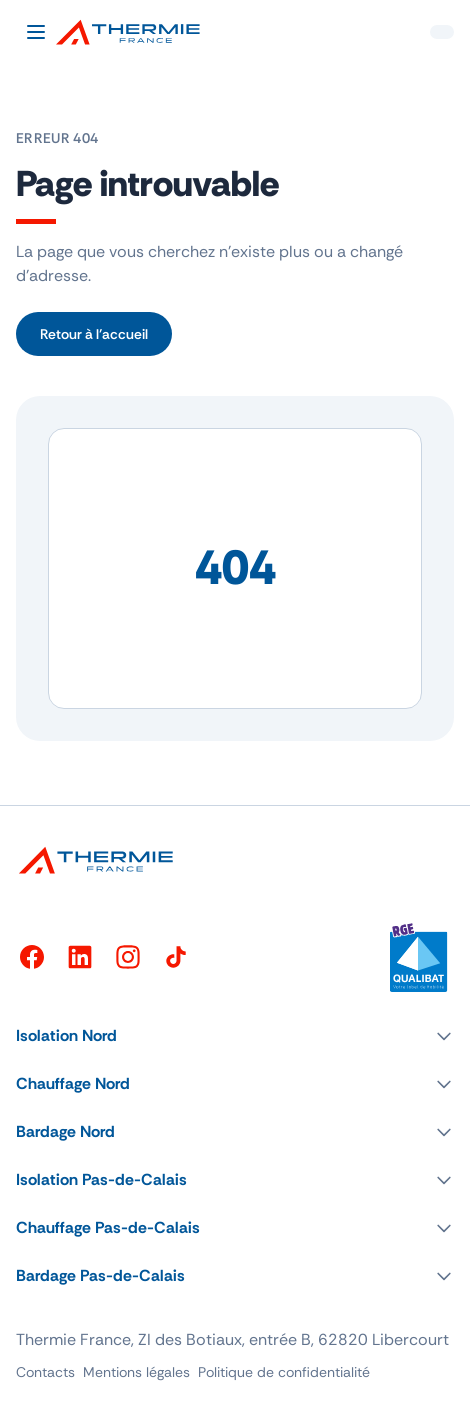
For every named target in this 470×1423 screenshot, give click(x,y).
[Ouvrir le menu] (36, 32)
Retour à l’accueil (94, 334)
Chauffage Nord (73, 1083)
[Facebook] (32, 957)
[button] (235, 1036)
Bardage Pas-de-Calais (100, 1275)
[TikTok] (176, 957)
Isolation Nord (66, 1035)
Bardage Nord (65, 1131)
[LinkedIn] (80, 957)
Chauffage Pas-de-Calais (108, 1227)
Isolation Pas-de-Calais (101, 1179)
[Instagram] (128, 957)
